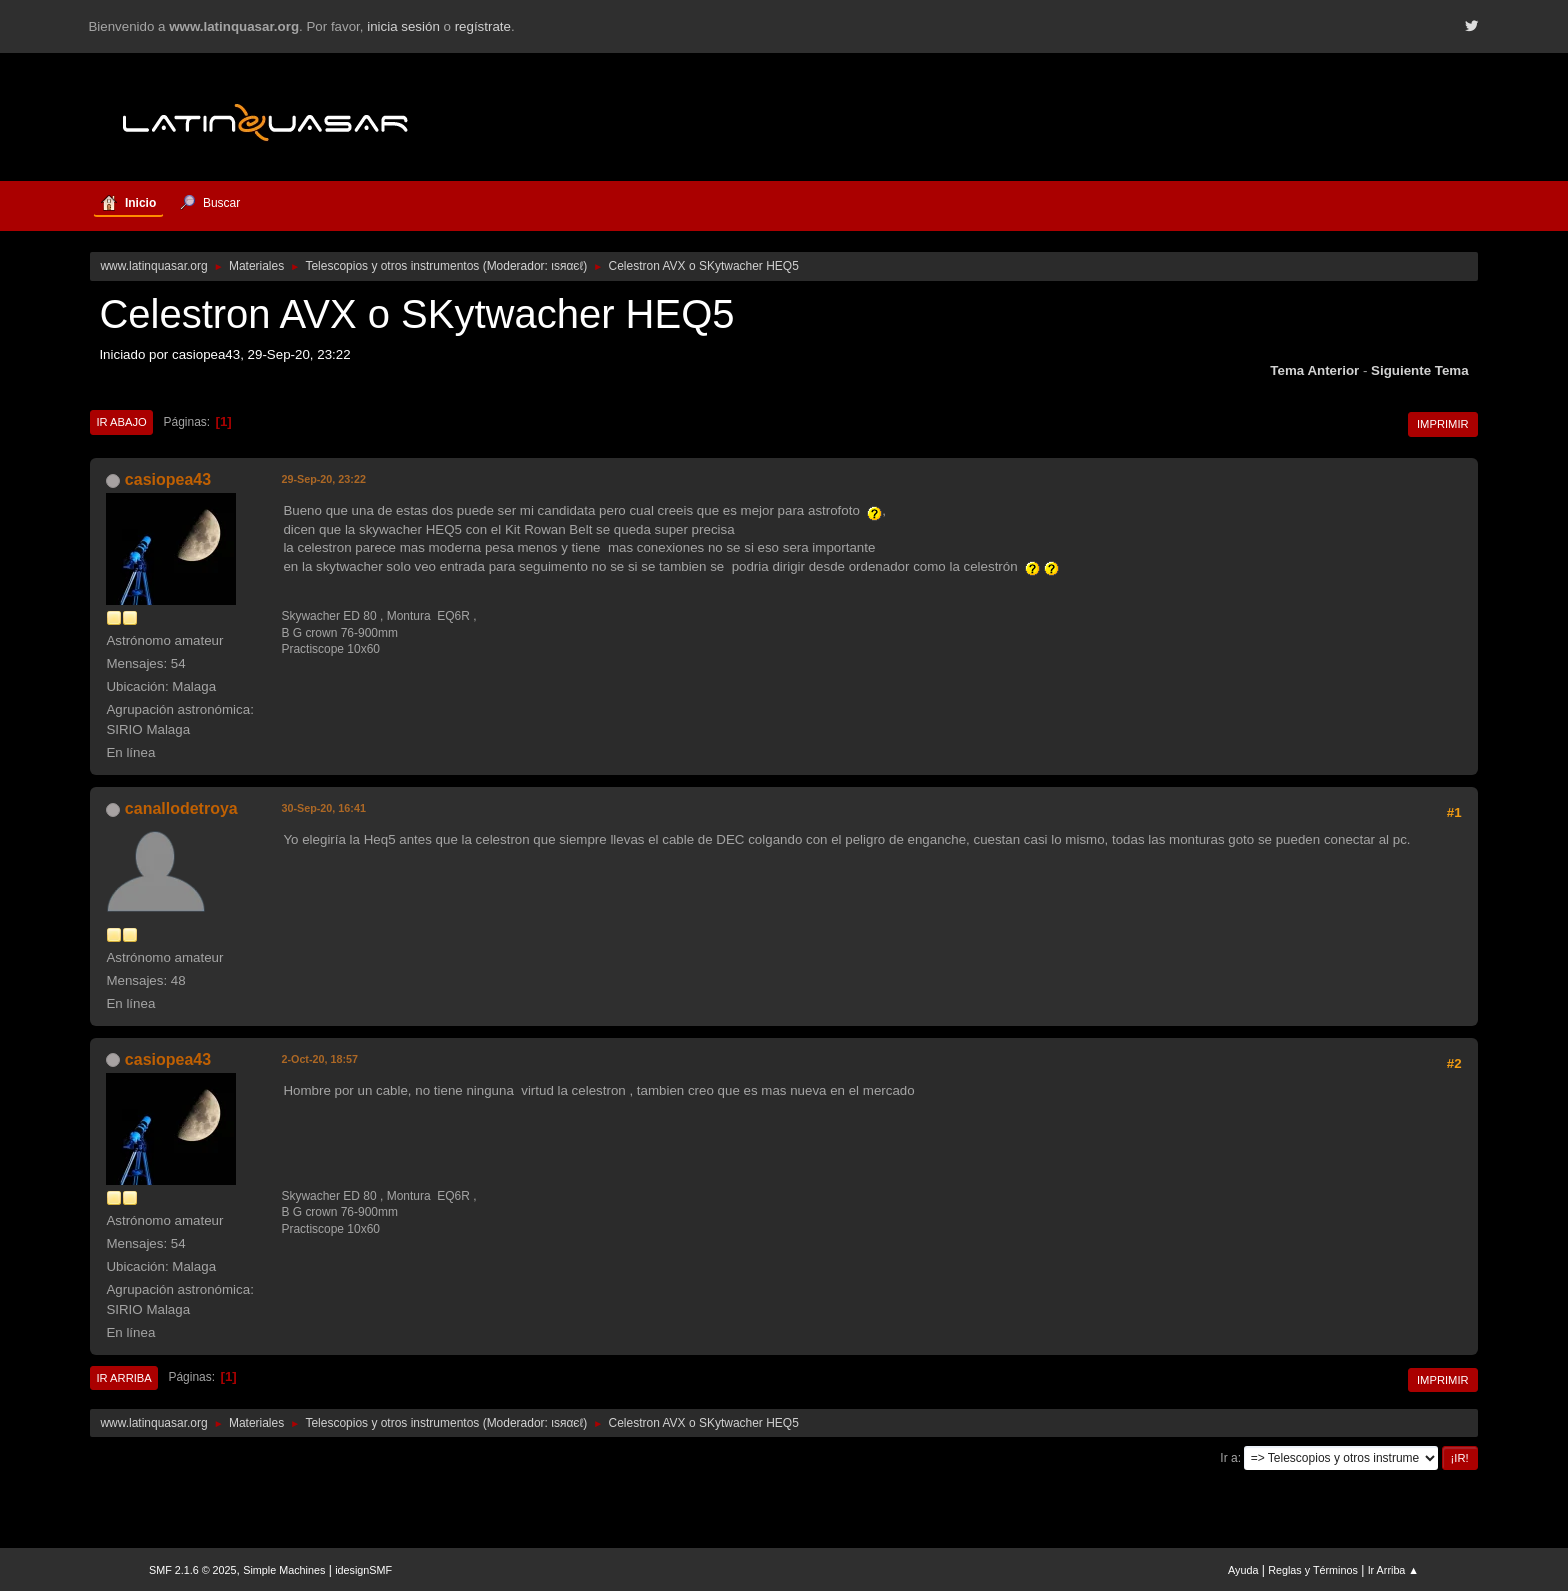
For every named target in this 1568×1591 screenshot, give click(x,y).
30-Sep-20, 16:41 (323, 808)
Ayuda (1243, 1570)
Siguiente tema (1420, 370)
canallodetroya (181, 808)
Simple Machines (284, 1570)
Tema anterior (1314, 370)
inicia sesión (403, 26)
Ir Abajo (121, 422)
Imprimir (1443, 424)
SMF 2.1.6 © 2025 (193, 1570)
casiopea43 (168, 479)
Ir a (1228, 1458)
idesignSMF (363, 1570)
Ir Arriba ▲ (1393, 1570)
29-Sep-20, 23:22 (323, 479)
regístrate (483, 26)
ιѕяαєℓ (567, 266)
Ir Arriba (123, 1378)
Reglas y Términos (1313, 1570)
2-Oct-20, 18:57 (319, 1059)
